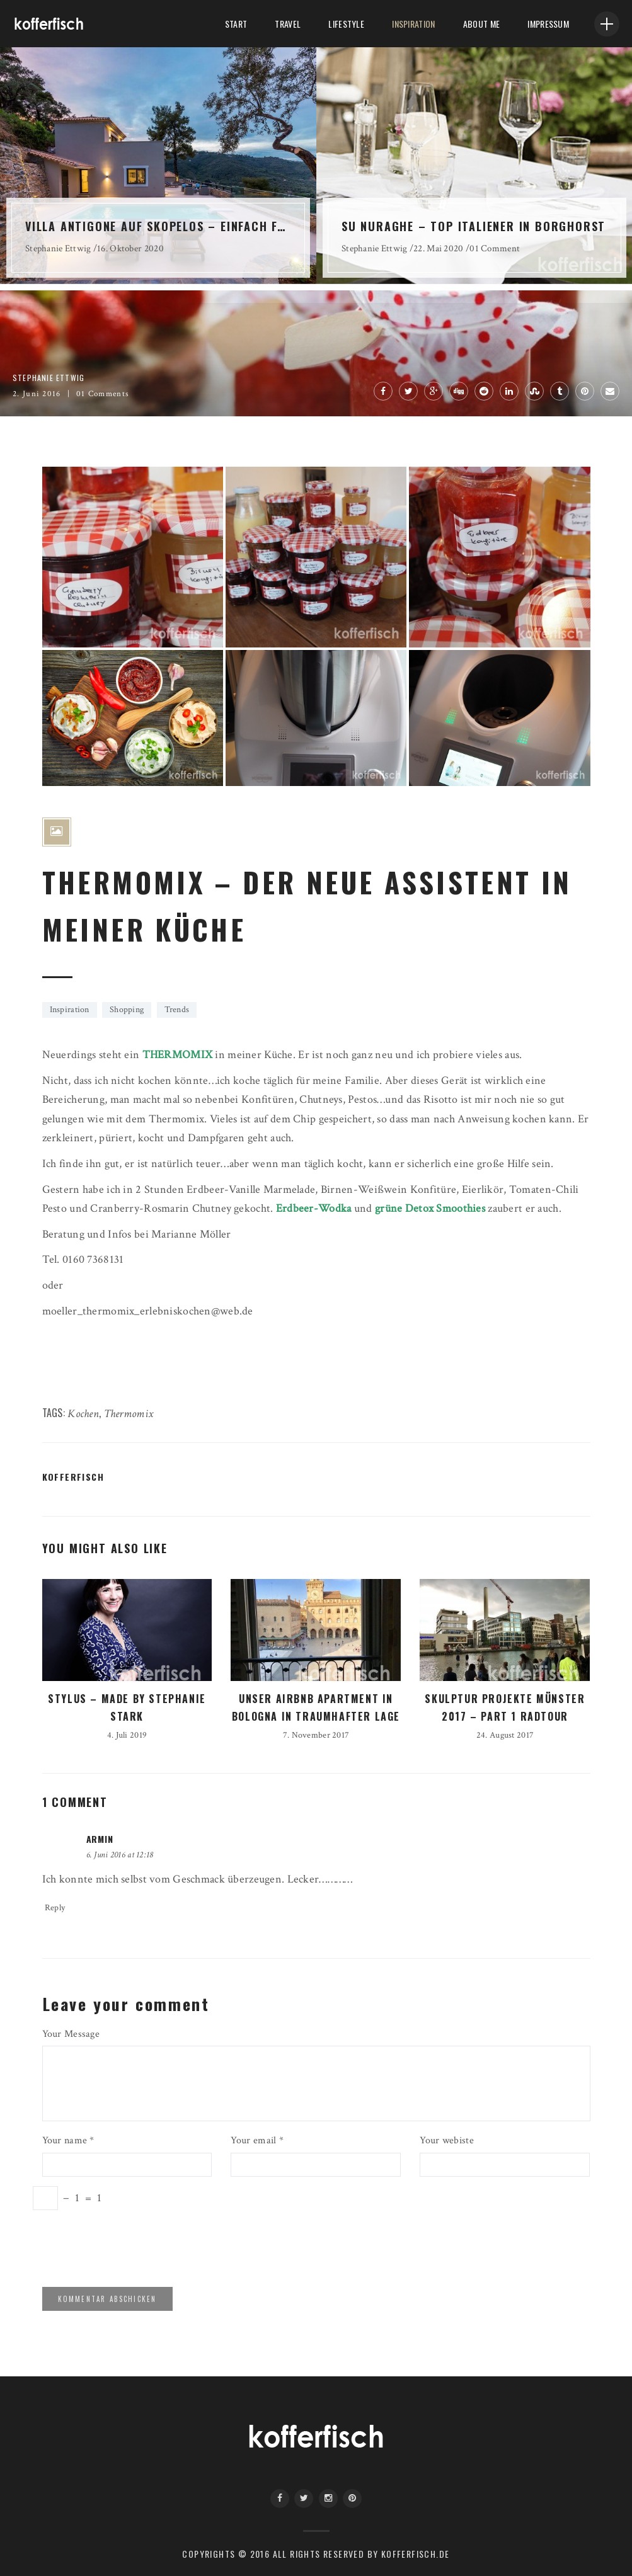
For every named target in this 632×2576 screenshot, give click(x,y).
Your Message (71, 2034)
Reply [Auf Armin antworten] (55, 1907)
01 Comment (494, 248)
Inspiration (413, 23)
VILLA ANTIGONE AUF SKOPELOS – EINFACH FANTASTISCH (158, 226)
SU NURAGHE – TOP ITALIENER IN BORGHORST (474, 226)
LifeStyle (346, 23)
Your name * (68, 2140)
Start (236, 23)
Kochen (83, 1413)
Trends (177, 1009)
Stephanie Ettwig (58, 248)
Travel (288, 23)
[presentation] (128, 2247)
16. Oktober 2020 (130, 248)
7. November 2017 (316, 1735)
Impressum (548, 23)
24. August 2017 (505, 1735)
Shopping (127, 1009)
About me (481, 23)
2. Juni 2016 (37, 394)
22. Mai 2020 (438, 248)
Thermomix (129, 1413)
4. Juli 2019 (127, 1735)
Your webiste (446, 2140)
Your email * (257, 2140)
